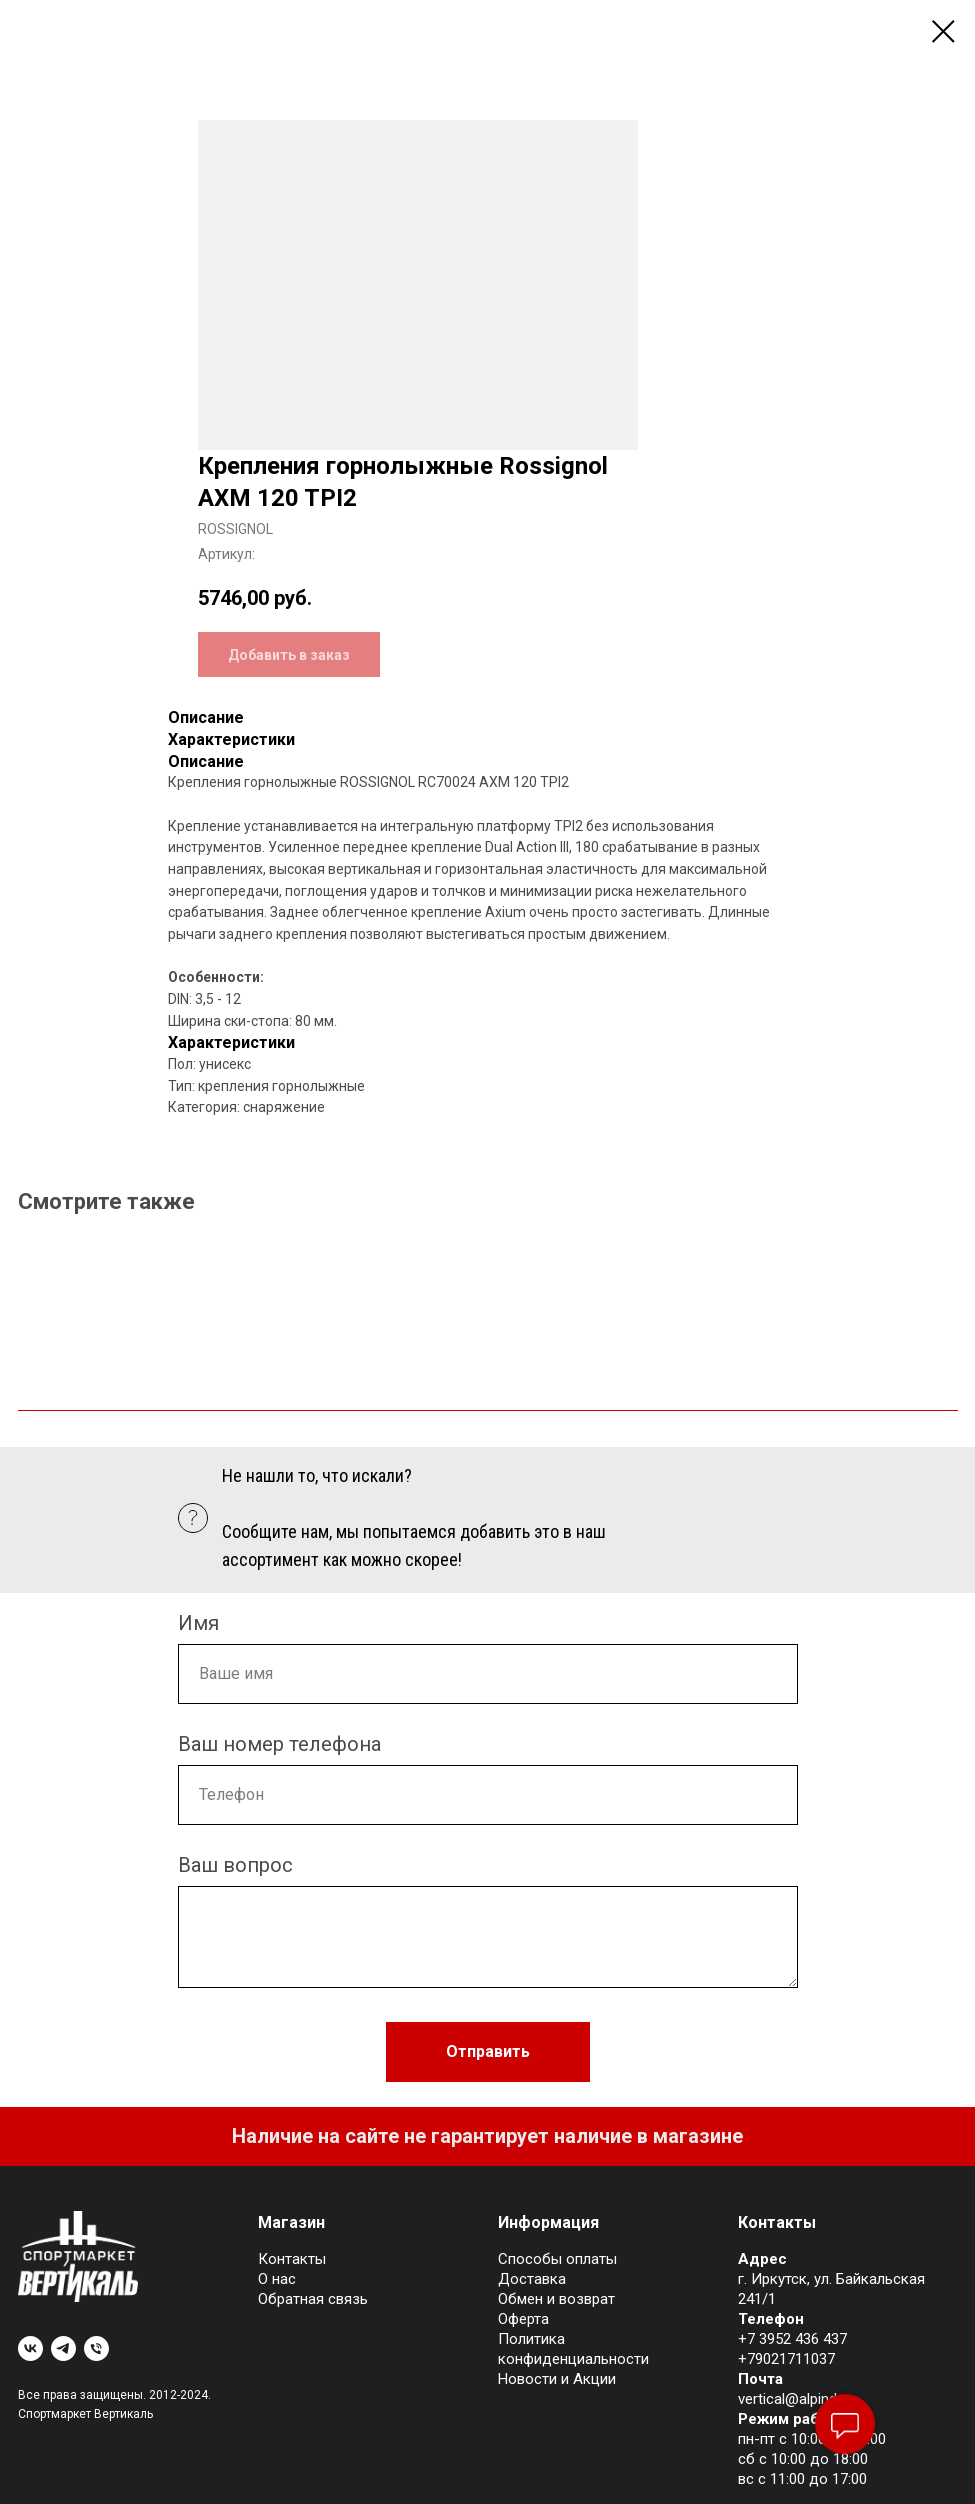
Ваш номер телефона (279, 1744)
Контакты (292, 2259)
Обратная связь (313, 2299)
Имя (198, 1623)
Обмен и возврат (556, 2299)
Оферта (523, 2319)
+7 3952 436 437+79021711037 (792, 2349)
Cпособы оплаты (557, 2259)
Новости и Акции (557, 2379)
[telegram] (63, 2348)
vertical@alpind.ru (795, 2399)
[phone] (96, 2348)
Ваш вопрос (235, 1865)
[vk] (30, 2348)
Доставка (532, 2279)
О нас (277, 2279)
